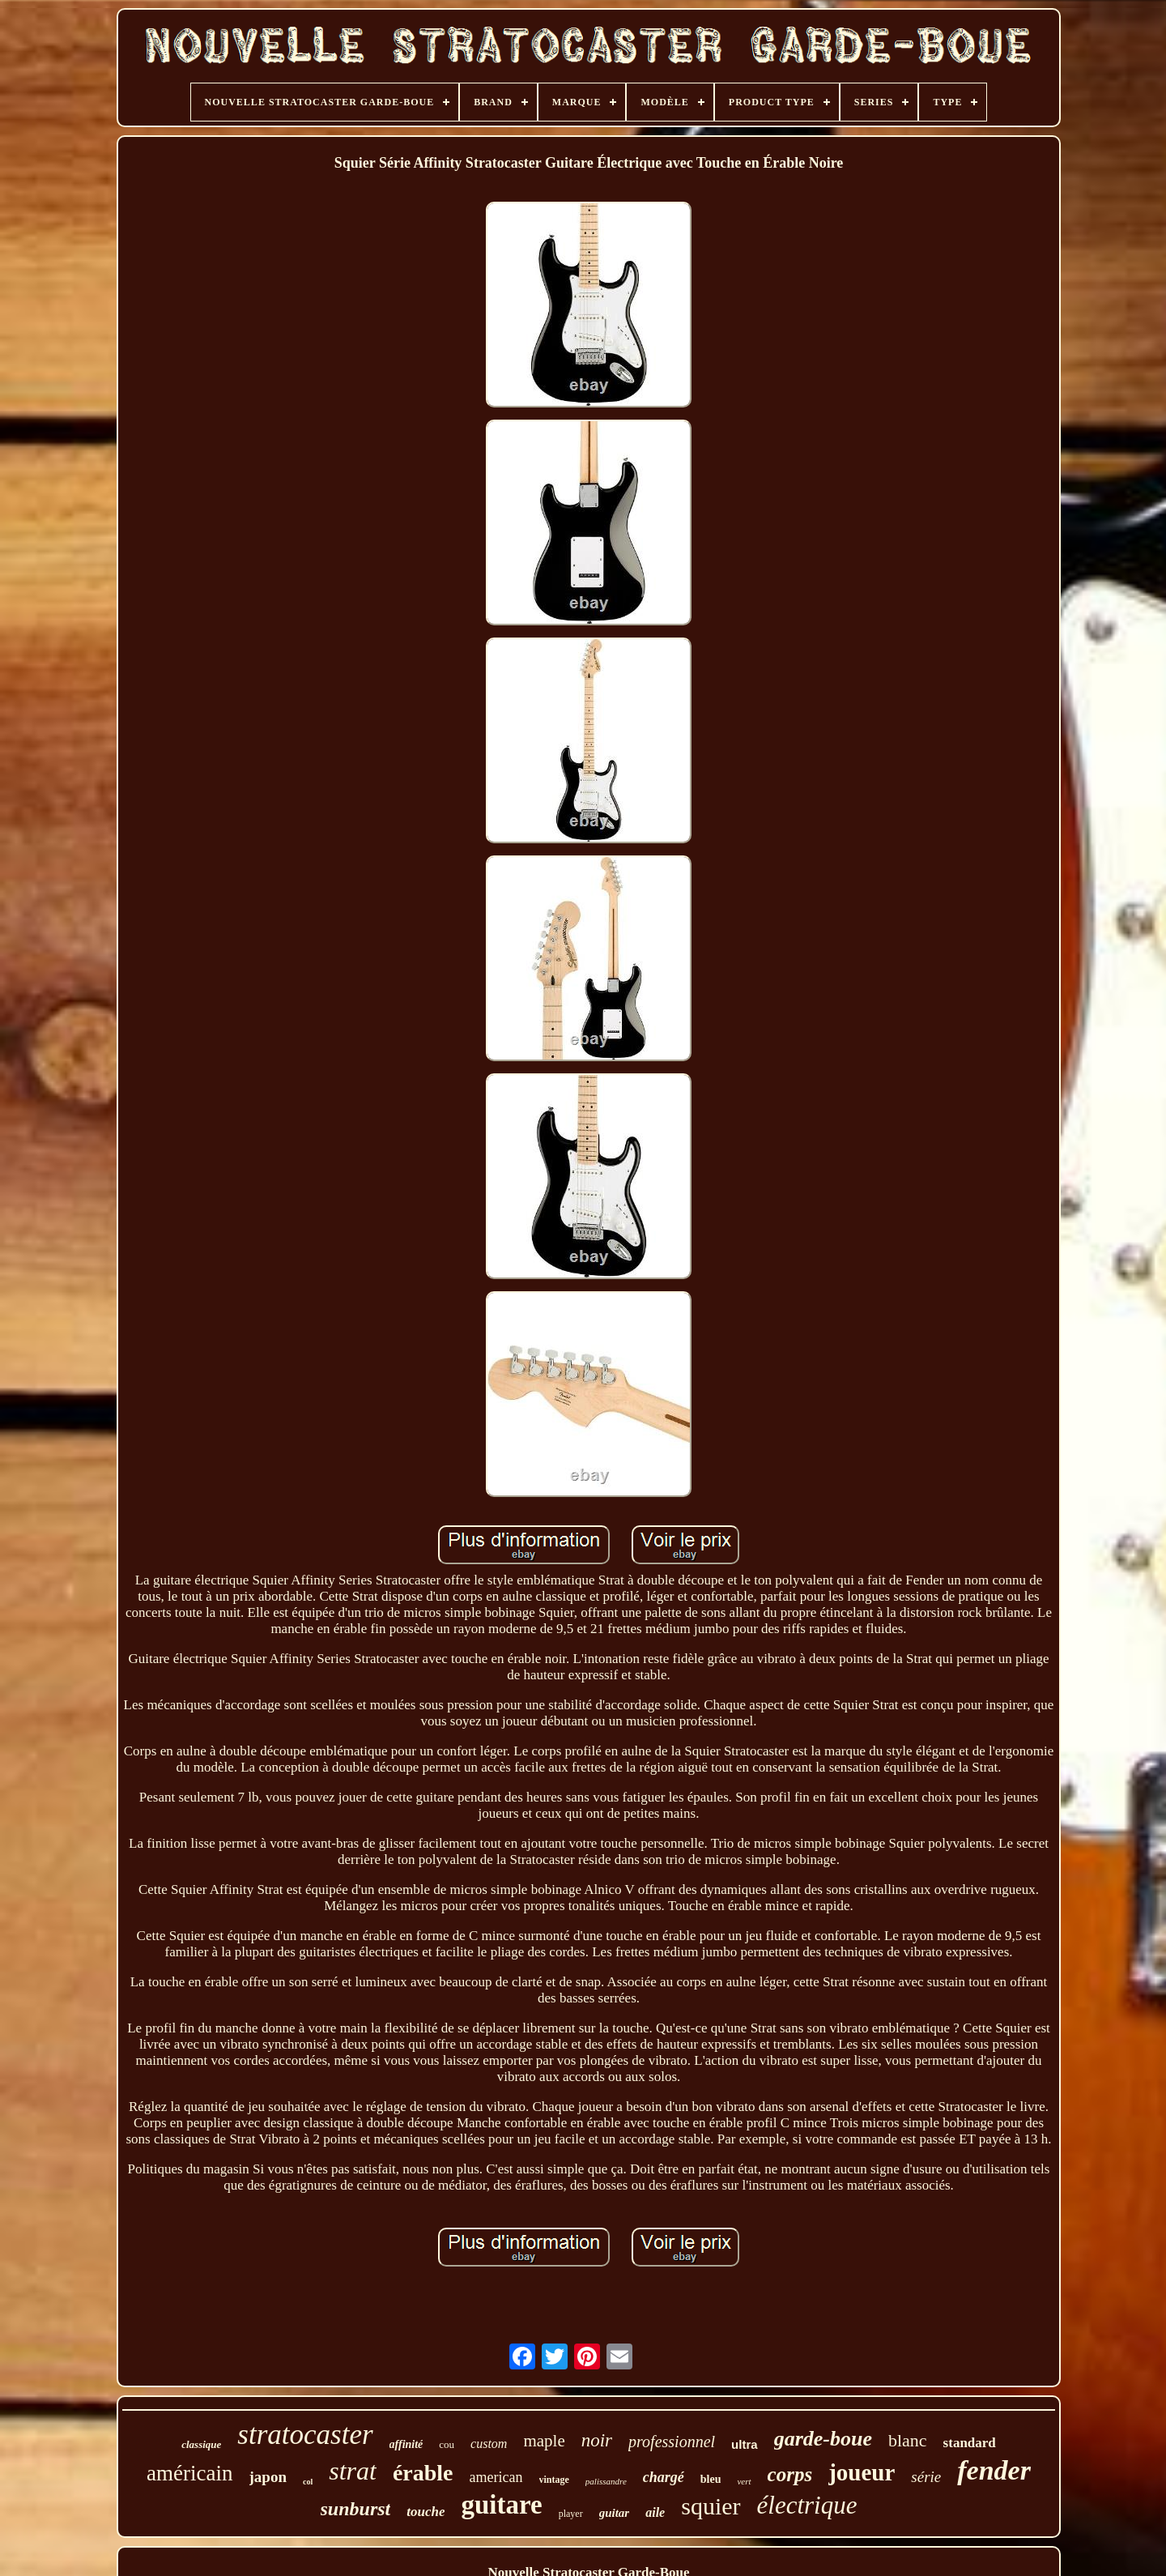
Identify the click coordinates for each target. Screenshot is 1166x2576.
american (496, 2477)
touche (425, 2511)
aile (655, 2512)
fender (994, 2470)
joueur (861, 2472)
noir (596, 2440)
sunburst (356, 2508)
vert (744, 2481)
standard (969, 2442)
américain (189, 2473)
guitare (501, 2504)
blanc (907, 2440)
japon (268, 2476)
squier (710, 2506)
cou (446, 2444)
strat (353, 2470)
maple (543, 2440)
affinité (406, 2444)
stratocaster (304, 2434)
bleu (710, 2479)
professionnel (671, 2441)
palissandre (606, 2481)
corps (790, 2474)
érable (423, 2472)
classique (201, 2444)
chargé (663, 2477)
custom (488, 2443)
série (926, 2476)
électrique (807, 2505)
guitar (614, 2512)
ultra (744, 2444)
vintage (554, 2479)
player (571, 2513)
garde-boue (823, 2438)
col (308, 2481)
